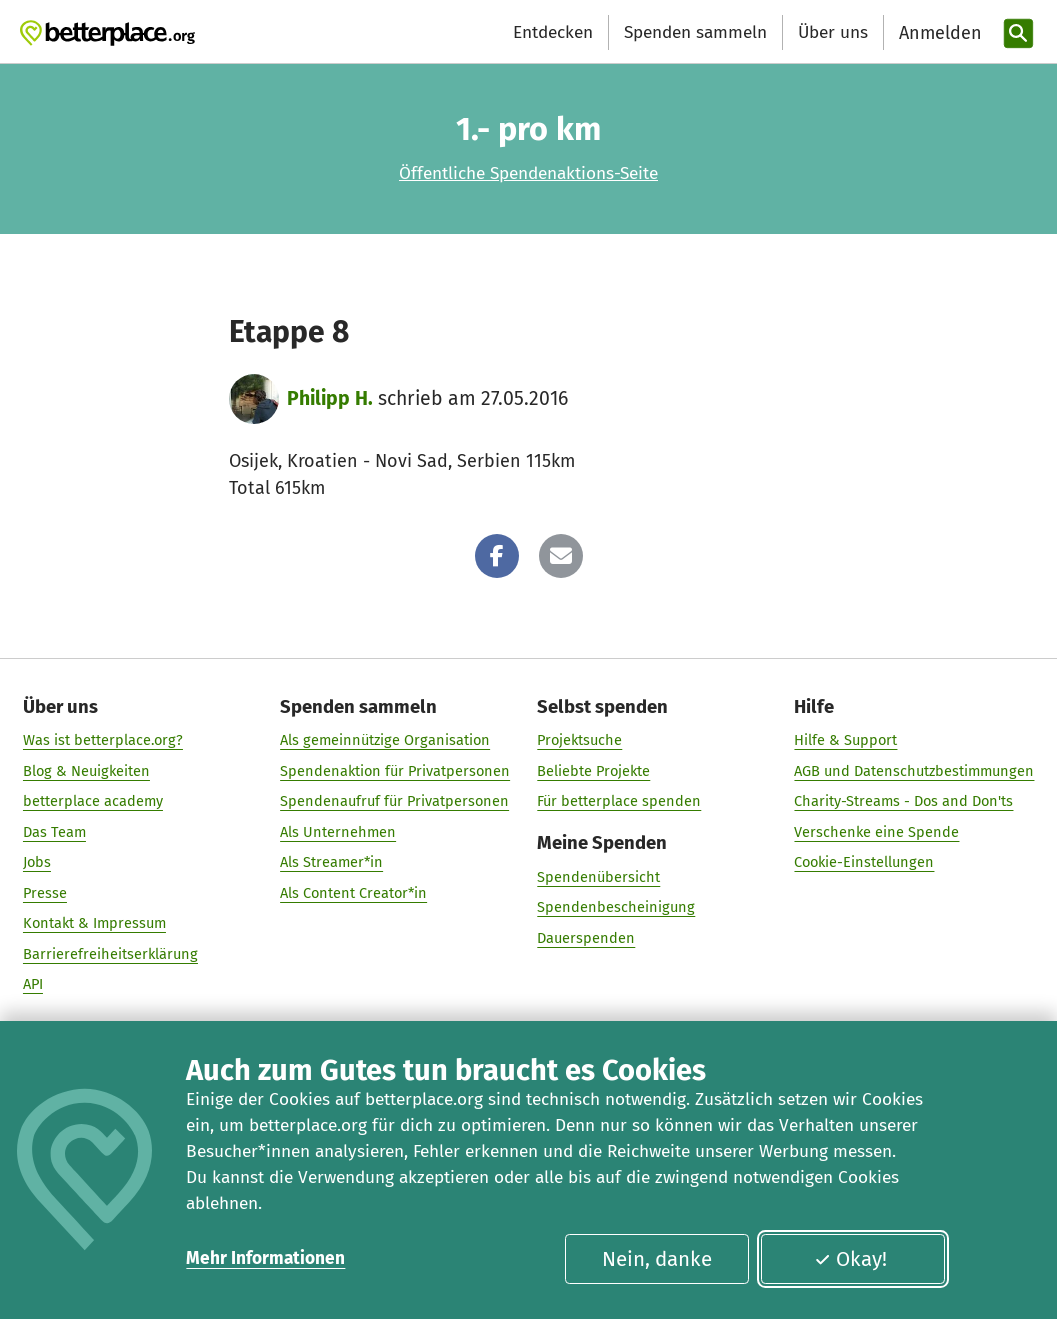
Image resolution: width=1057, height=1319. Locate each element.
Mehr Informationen (265, 1258)
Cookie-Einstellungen (864, 862)
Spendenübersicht (598, 876)
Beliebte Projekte (593, 770)
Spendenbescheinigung (616, 907)
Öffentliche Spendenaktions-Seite (528, 173)
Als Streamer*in (331, 862)
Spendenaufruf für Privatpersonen (394, 801)
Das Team (54, 831)
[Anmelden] (938, 33)
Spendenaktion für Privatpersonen (395, 770)
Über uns (833, 32)
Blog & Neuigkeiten (86, 770)
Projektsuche (579, 740)
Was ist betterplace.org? (103, 740)
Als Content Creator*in (353, 892)
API (33, 984)
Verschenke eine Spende (876, 831)
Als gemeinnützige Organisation (385, 740)
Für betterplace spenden (619, 801)
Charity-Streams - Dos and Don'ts (903, 801)
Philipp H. (330, 398)
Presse (45, 892)
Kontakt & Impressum (94, 923)
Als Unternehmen (338, 831)
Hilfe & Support (845, 740)
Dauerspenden (586, 937)
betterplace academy (93, 801)
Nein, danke (657, 1259)
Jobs (37, 862)
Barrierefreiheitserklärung (110, 953)
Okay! (850, 1259)
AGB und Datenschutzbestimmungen (914, 770)
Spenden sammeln (695, 32)
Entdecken (553, 32)
